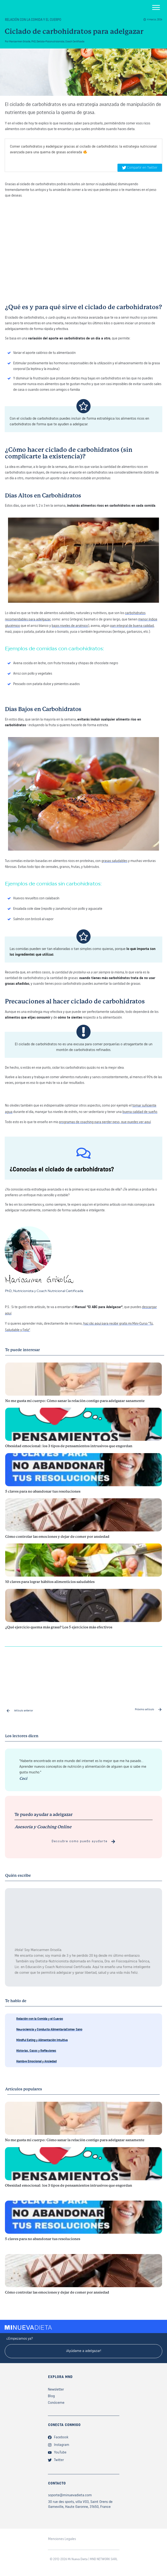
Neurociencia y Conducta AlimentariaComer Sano (49, 2029)
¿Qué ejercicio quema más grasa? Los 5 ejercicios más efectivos (83, 1611)
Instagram (61, 2445)
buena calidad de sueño (139, 1112)
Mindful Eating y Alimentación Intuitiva (42, 2040)
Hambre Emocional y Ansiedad (36, 2061)
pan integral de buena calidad (132, 626)
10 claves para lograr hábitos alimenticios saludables (83, 1566)
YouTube (60, 2452)
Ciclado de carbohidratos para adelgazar (74, 31)
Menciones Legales (62, 2539)
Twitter (59, 2460)
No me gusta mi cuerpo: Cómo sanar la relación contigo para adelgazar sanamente (83, 1385)
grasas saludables (114, 861)
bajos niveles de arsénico (70, 626)
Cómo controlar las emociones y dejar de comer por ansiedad (83, 1520)
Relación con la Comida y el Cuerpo (33, 20)
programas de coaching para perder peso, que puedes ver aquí (105, 1122)
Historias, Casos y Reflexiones (36, 2051)
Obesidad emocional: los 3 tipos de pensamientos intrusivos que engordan (83, 1430)
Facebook (61, 2437)
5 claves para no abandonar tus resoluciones (83, 1475)
